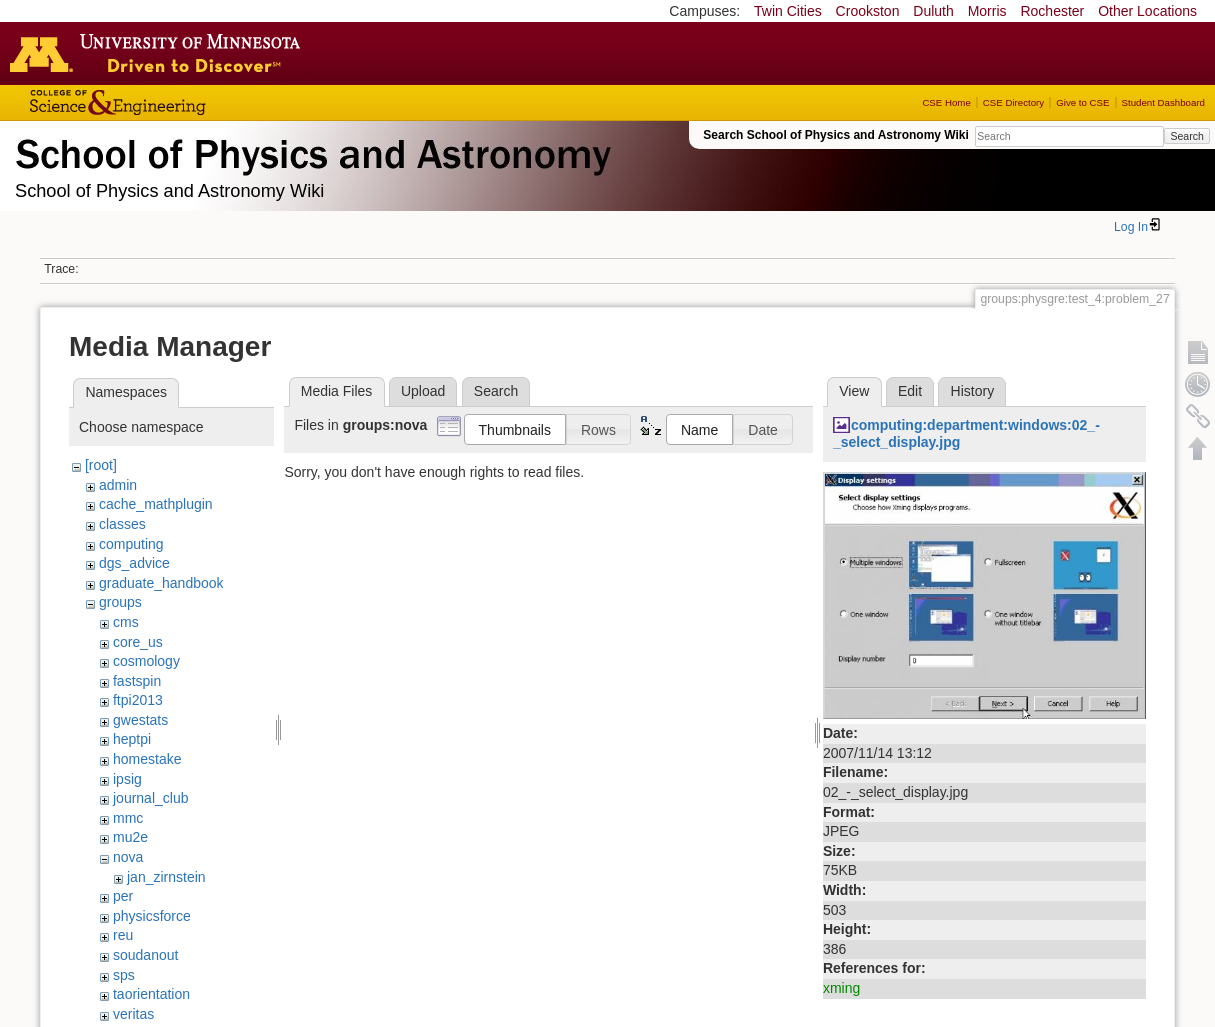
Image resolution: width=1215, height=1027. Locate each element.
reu (123, 935)
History (973, 391)
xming (841, 988)
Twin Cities (788, 11)
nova (128, 857)
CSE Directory (1013, 102)
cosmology (146, 661)
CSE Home (946, 102)
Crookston (868, 11)
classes (122, 524)
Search (1186, 136)
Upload (423, 391)
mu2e (130, 837)
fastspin (137, 681)
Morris (987, 11)
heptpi (132, 739)
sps (124, 975)
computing (131, 544)
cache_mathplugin (156, 504)
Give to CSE (1082, 102)
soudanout (145, 955)
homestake (147, 759)
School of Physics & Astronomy (310, 150)
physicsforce (152, 916)
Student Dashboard (1163, 102)
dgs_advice (134, 563)
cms (126, 622)
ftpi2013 (138, 700)
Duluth (933, 11)
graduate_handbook (161, 583)
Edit (910, 391)
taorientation (151, 994)
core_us (138, 642)
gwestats (140, 720)
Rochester (1052, 11)
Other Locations (1147, 11)
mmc (128, 818)
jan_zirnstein (166, 877)
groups (120, 602)
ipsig (127, 779)
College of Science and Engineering (180, 102)
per (123, 896)
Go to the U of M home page (160, 53)
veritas (133, 1014)
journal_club (151, 798)
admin (118, 485)
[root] (101, 465)
